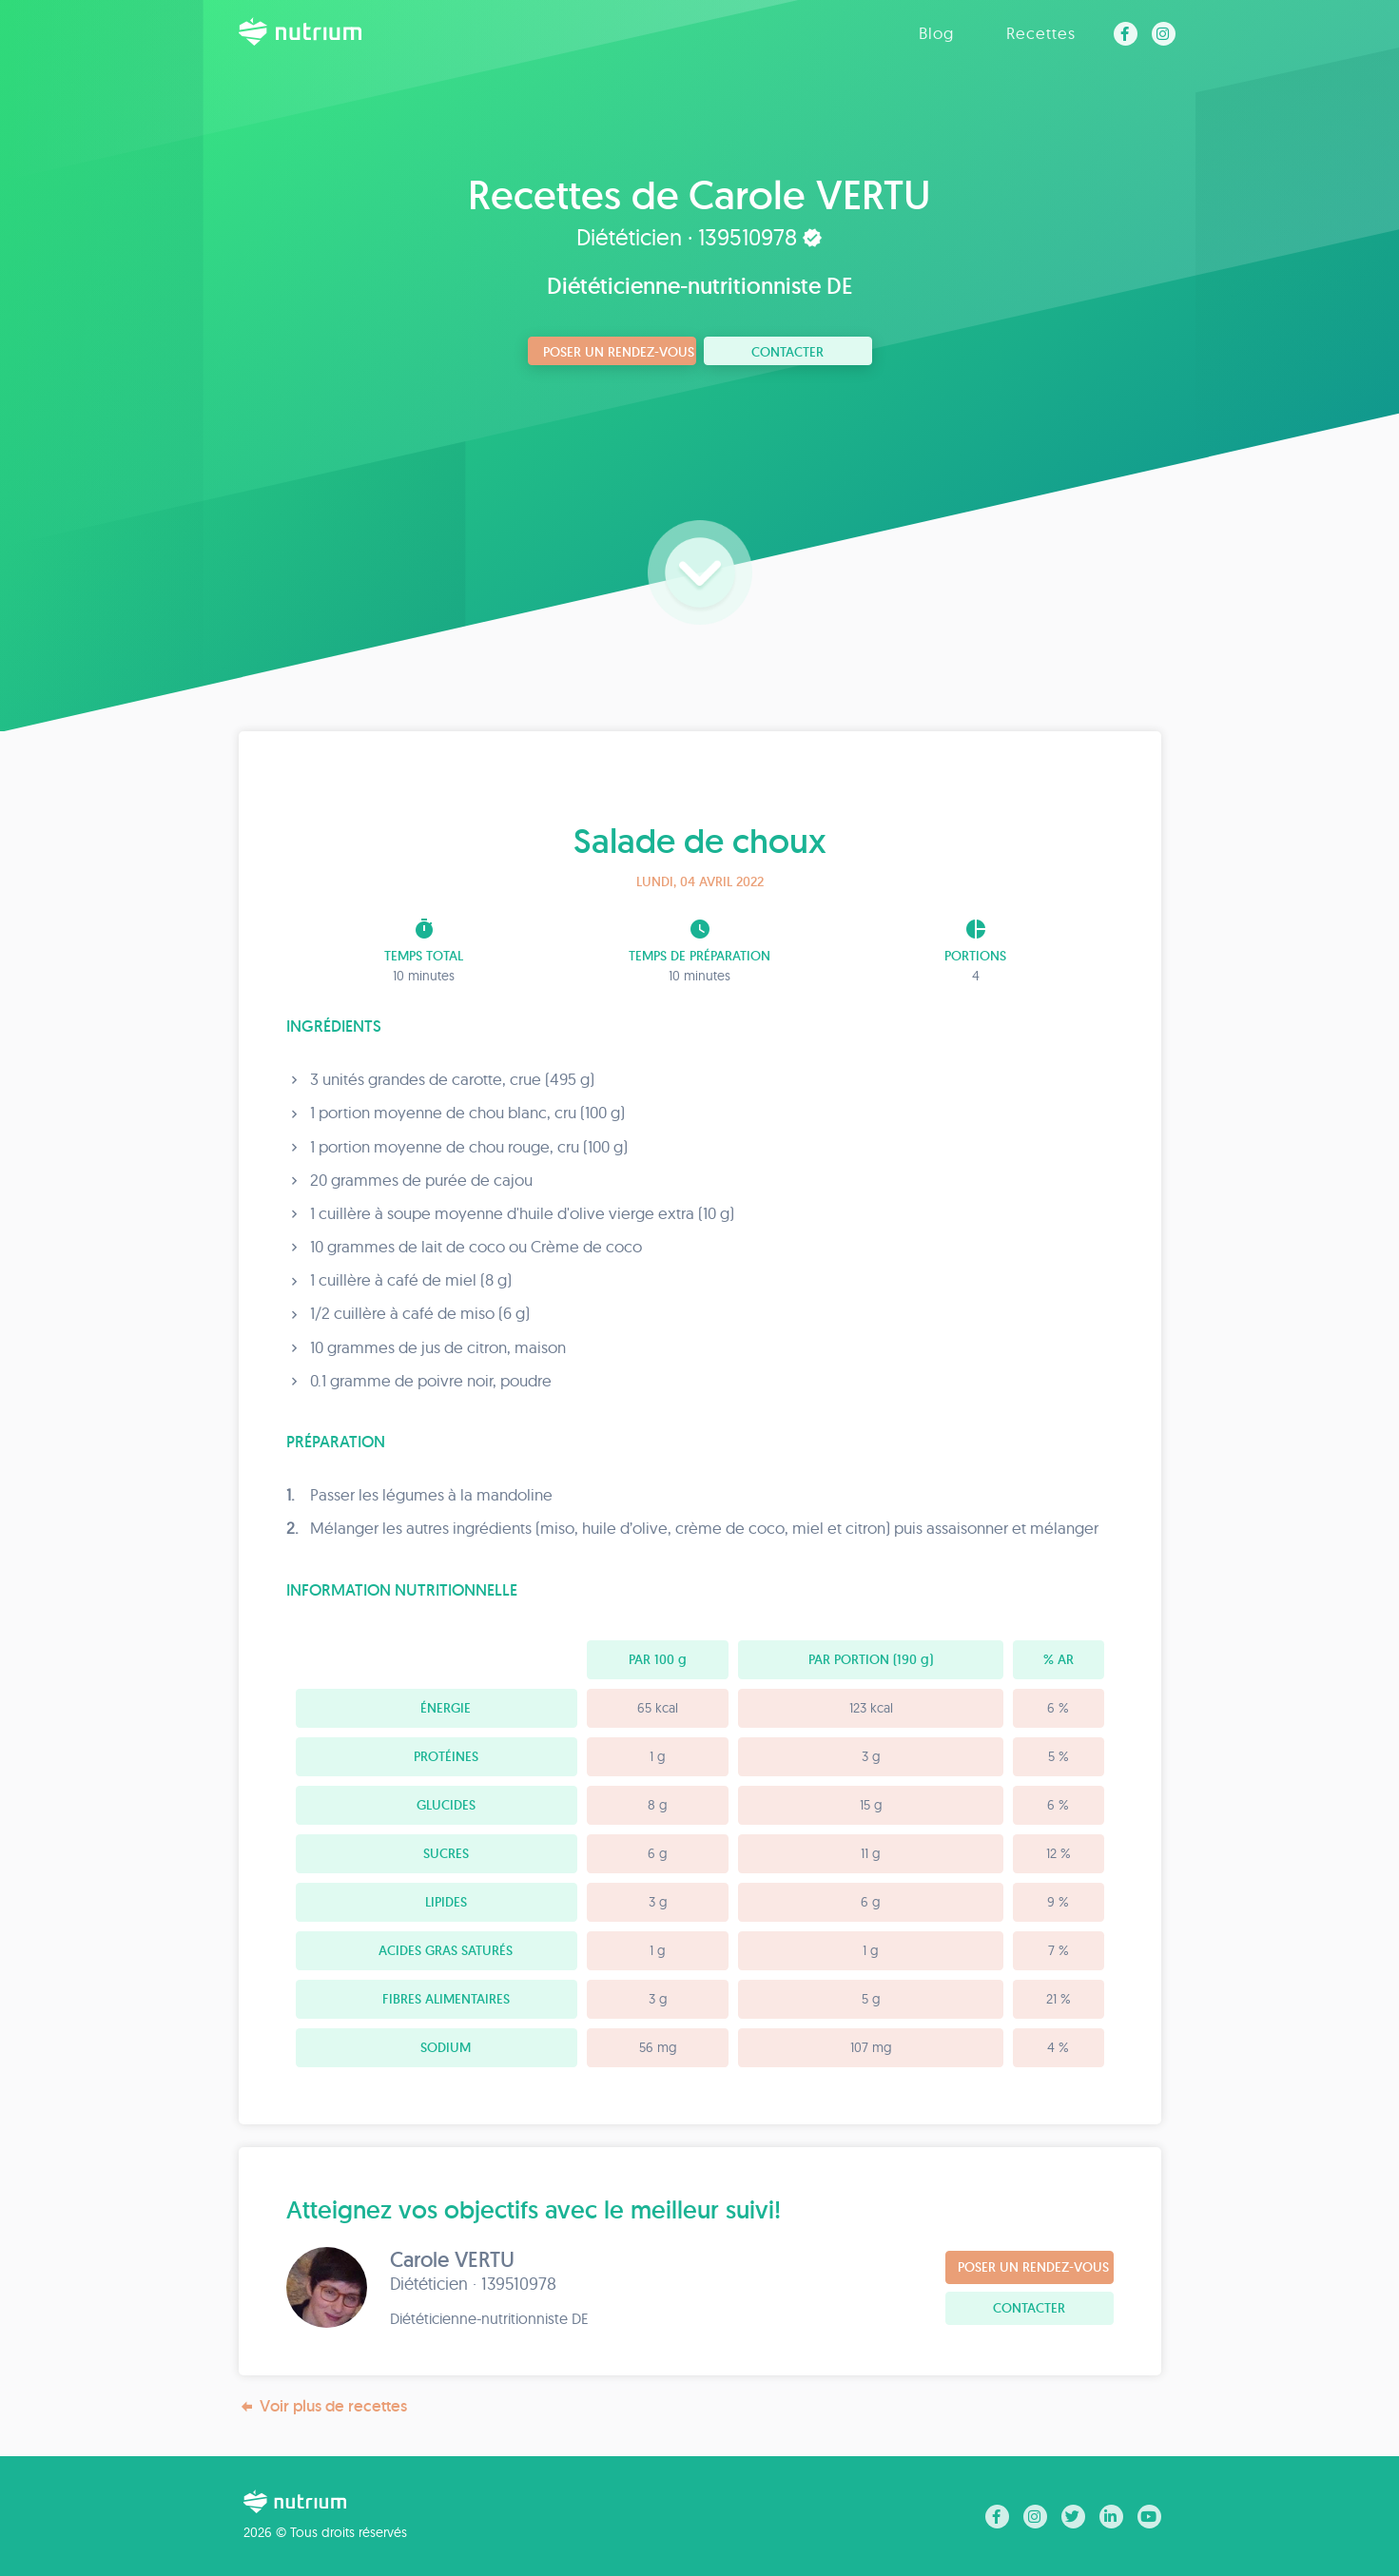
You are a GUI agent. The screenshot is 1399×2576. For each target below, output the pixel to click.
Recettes (1041, 33)
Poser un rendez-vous (618, 351)
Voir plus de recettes (323, 2406)
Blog (936, 33)
